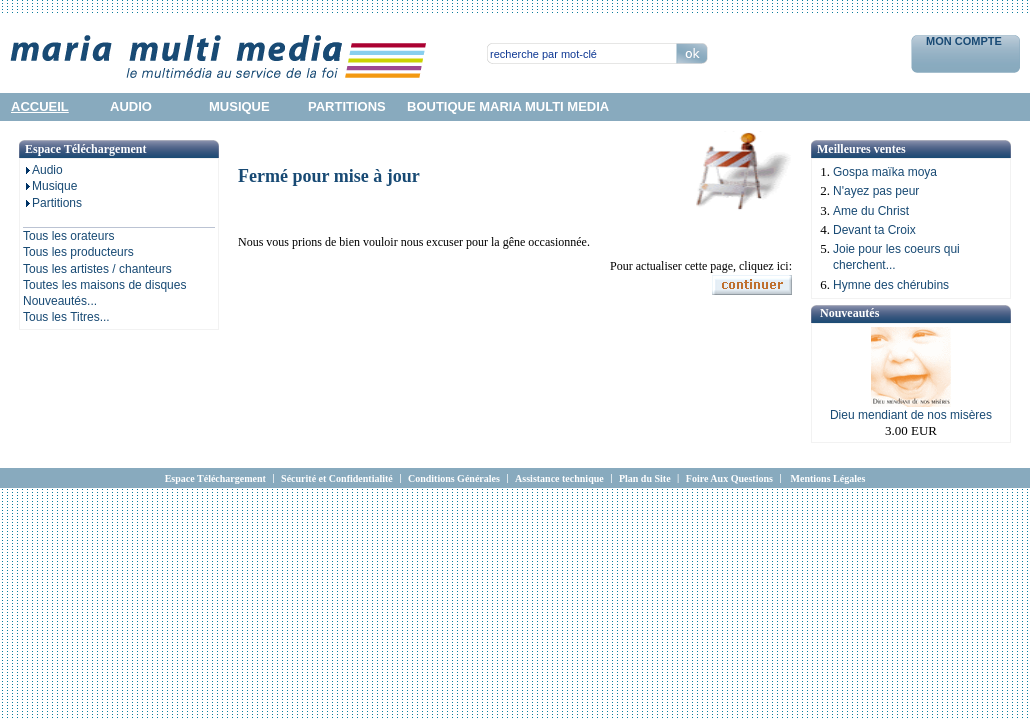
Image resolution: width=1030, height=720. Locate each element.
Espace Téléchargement (215, 478)
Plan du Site (645, 478)
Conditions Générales (454, 478)
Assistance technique (559, 478)
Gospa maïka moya (885, 172)
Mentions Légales (828, 478)
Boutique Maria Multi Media (508, 106)
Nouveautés (849, 313)
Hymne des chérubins (891, 285)
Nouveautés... (60, 301)
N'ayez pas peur (876, 191)
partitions (347, 106)
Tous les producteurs (78, 252)
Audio (43, 170)
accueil (40, 106)
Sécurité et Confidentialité (337, 478)
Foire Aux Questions (729, 478)
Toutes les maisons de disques (104, 285)
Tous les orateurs (68, 236)
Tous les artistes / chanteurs (97, 269)
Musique (50, 186)
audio (131, 106)
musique (239, 106)
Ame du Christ (871, 211)
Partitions (52, 203)
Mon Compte (965, 41)
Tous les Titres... (66, 317)
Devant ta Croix (874, 230)
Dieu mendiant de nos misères (911, 415)
